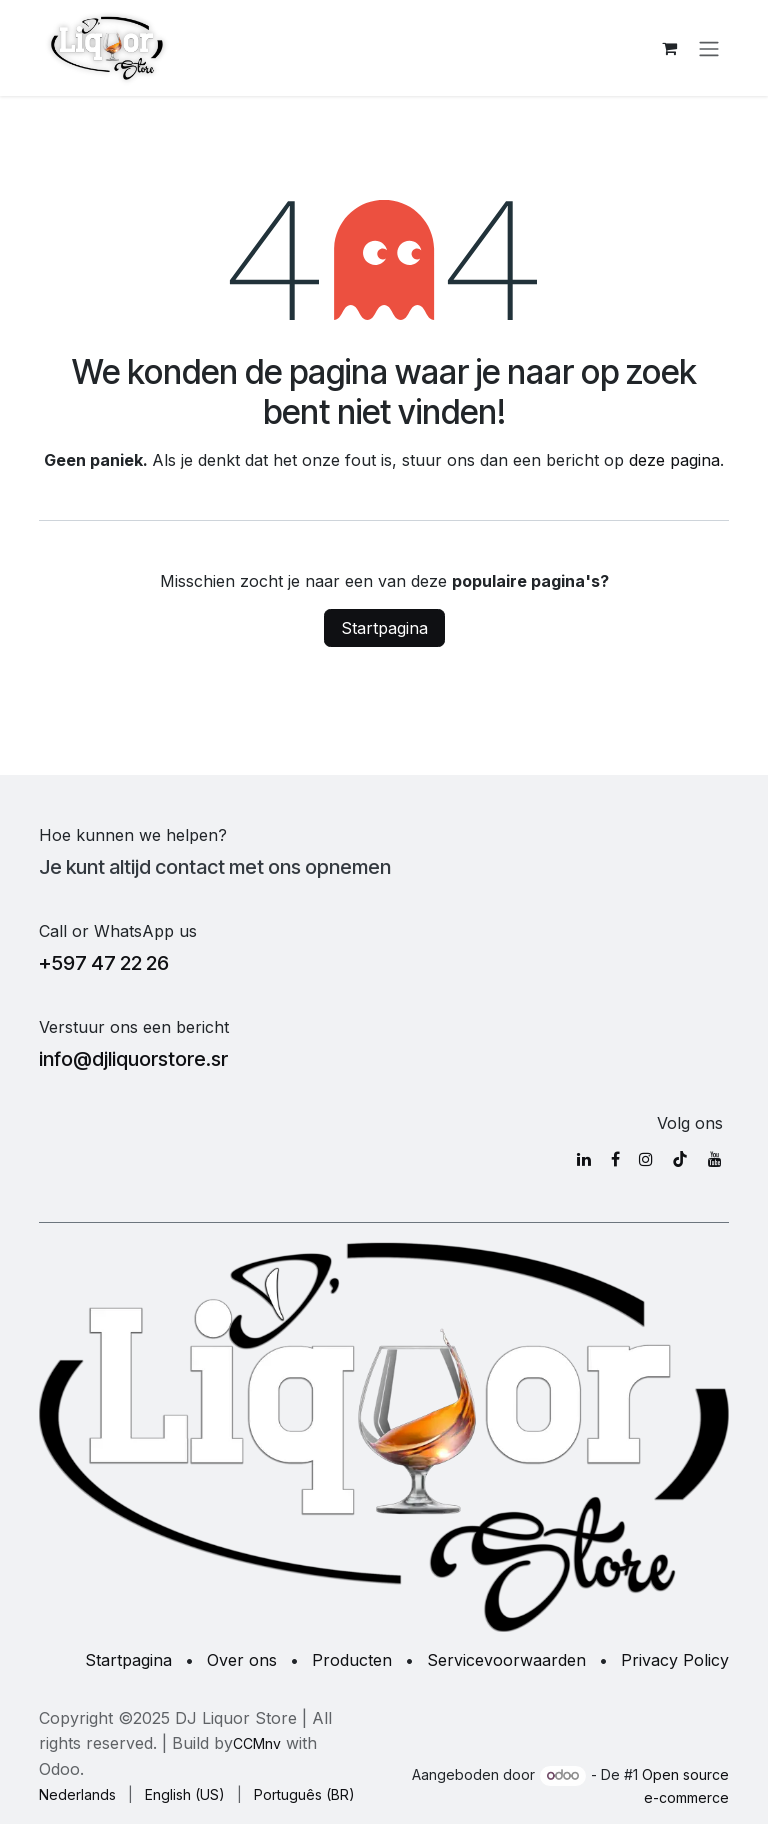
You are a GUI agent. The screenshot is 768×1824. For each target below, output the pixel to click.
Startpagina (384, 628)
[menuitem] (77, 1794)
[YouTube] (715, 1159)
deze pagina (674, 460)
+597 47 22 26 (104, 963)
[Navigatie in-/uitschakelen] (709, 48)
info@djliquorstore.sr (133, 1059)
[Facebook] (615, 1159)
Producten (352, 1660)
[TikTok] (680, 1159)
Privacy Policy (675, 1660)
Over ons (242, 1660)
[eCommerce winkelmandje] (669, 48)
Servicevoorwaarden (506, 1660)
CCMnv (257, 1743)
